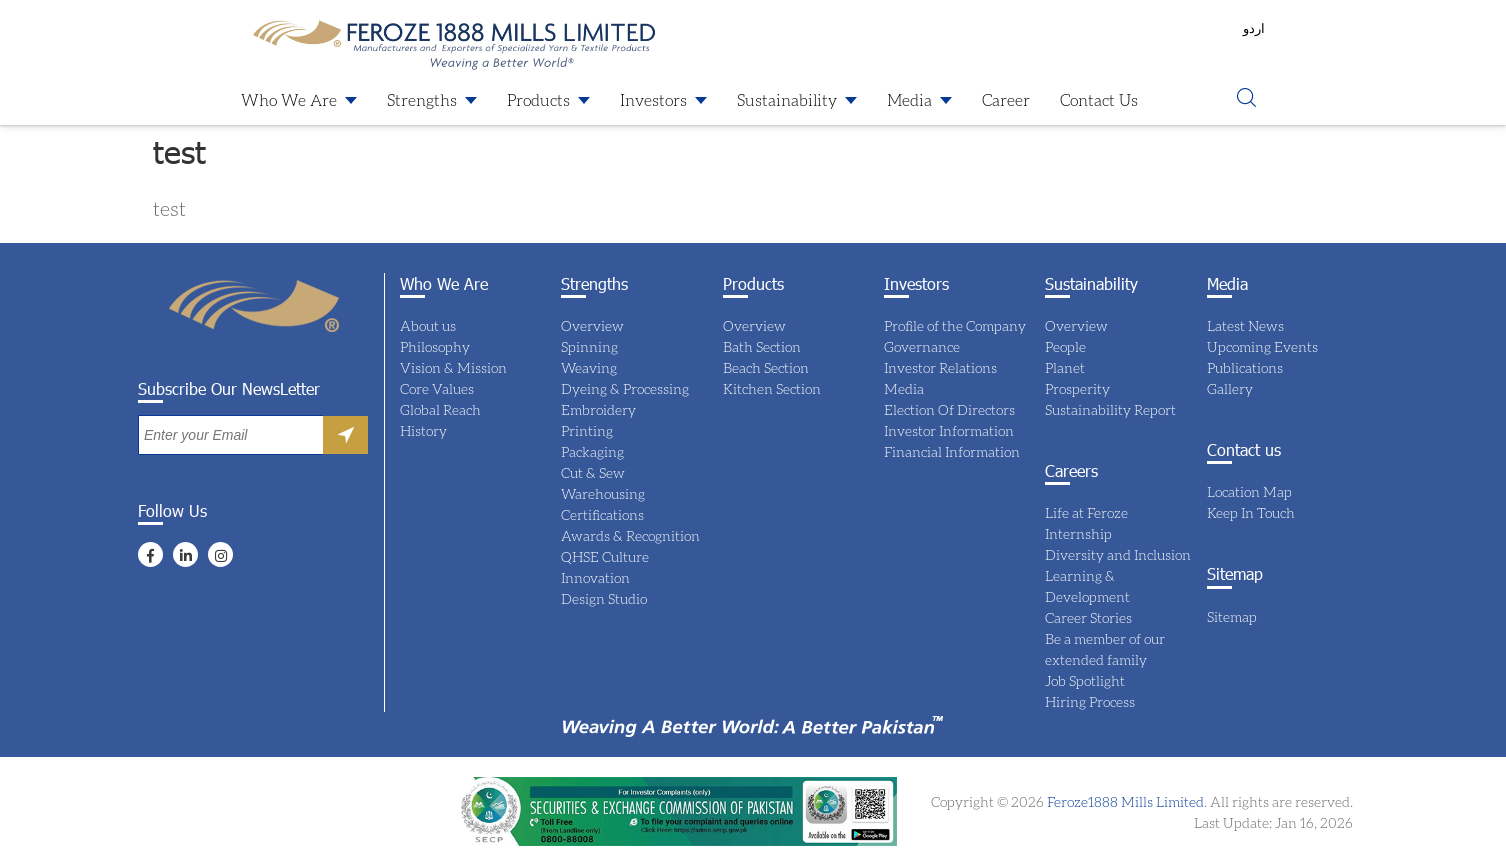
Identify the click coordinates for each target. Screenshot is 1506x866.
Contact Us (1099, 99)
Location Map (1249, 491)
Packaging (592, 451)
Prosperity (1077, 388)
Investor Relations (940, 367)
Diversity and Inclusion (1118, 554)
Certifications (602, 514)
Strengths (422, 99)
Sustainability (787, 99)
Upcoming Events (1262, 346)
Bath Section (762, 346)
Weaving (589, 367)
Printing (587, 430)
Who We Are (289, 99)
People (1065, 346)
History (423, 430)
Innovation (595, 577)
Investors (653, 99)
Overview (592, 325)
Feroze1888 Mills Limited (1124, 801)
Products (538, 99)
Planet (1065, 367)
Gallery (1230, 388)
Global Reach (440, 409)
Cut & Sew (593, 472)
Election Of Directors (949, 409)
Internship (1078, 533)
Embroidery (598, 409)
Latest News (1245, 325)
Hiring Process (1090, 701)
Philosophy (435, 346)
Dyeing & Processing (625, 388)
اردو (1254, 28)
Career (1006, 99)
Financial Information (952, 451)
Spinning (589, 346)
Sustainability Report (1110, 409)
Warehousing (603, 493)
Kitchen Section (772, 388)
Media (909, 99)
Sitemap (1232, 616)
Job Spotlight (1085, 680)
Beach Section (766, 367)
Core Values (437, 388)
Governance (922, 346)
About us (428, 325)
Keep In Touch (1251, 512)
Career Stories (1088, 617)
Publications (1245, 367)
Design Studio (604, 598)
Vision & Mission (453, 367)
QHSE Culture (605, 556)
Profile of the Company (955, 325)
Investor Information (949, 430)
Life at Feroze (1086, 512)
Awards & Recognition (630, 535)
